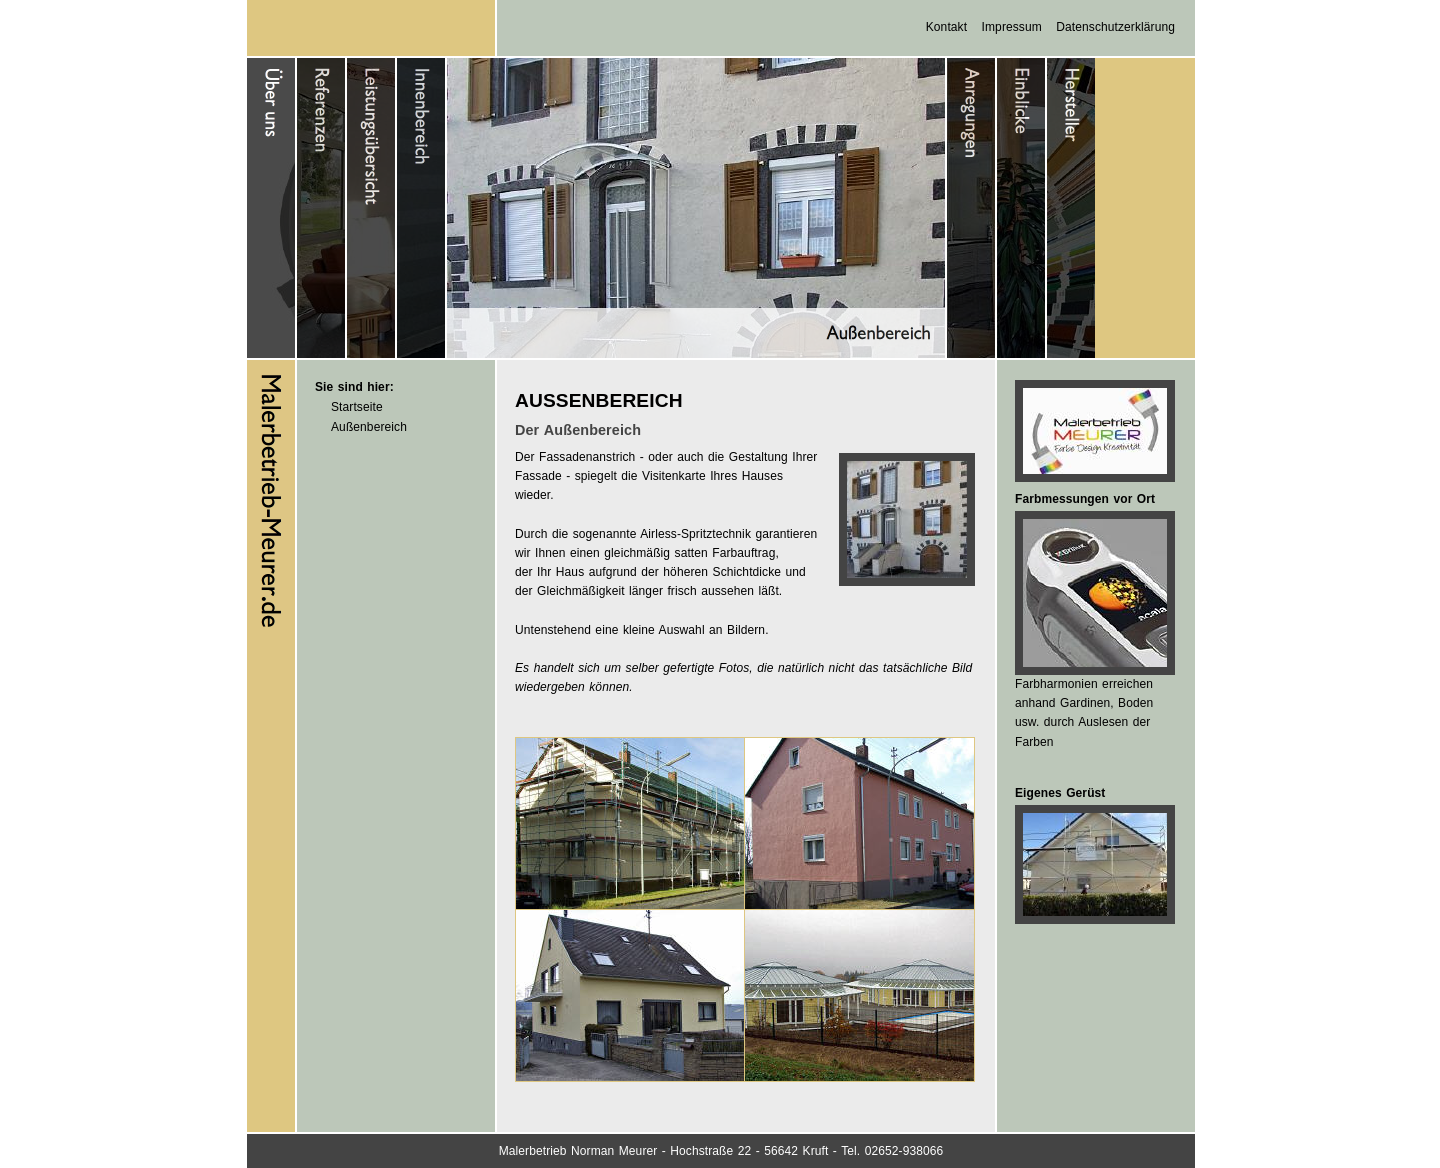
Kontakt (946, 27)
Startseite (357, 407)
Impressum (1012, 27)
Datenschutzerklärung (1115, 27)
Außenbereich (369, 427)
